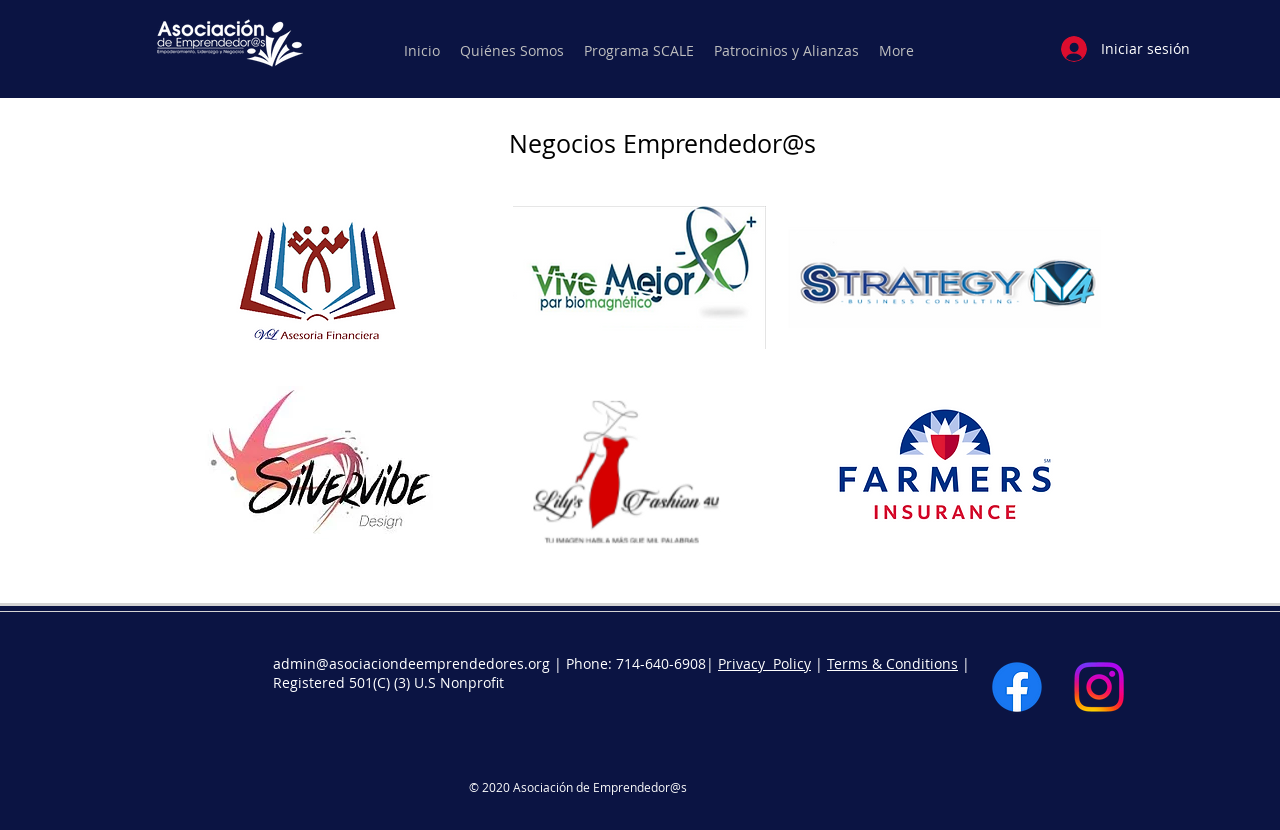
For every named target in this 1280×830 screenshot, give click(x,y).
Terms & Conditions (892, 663)
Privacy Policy (764, 663)
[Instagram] (1099, 687)
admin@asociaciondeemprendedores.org (411, 663)
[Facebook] (1017, 687)
